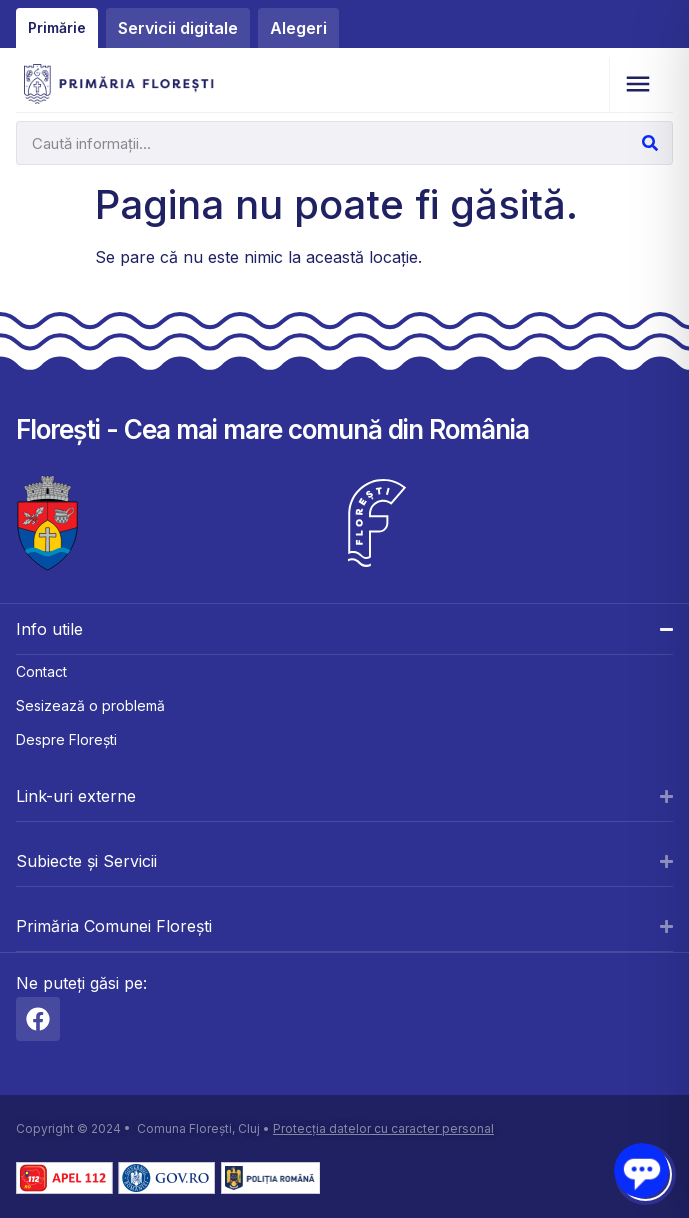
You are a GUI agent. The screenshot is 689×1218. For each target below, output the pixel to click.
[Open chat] (641, 1170)
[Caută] (650, 143)
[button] (637, 84)
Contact (41, 671)
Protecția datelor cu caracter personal (383, 1128)
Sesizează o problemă (90, 705)
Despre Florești (66, 739)
